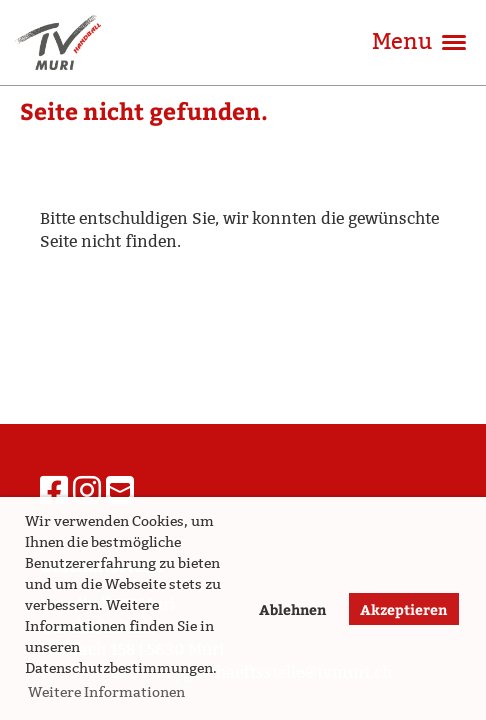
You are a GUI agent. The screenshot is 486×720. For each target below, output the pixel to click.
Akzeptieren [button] (403, 609)
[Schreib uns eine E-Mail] (120, 491)
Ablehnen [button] (292, 609)
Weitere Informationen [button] (106, 692)
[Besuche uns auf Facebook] (54, 491)
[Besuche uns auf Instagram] (87, 491)
